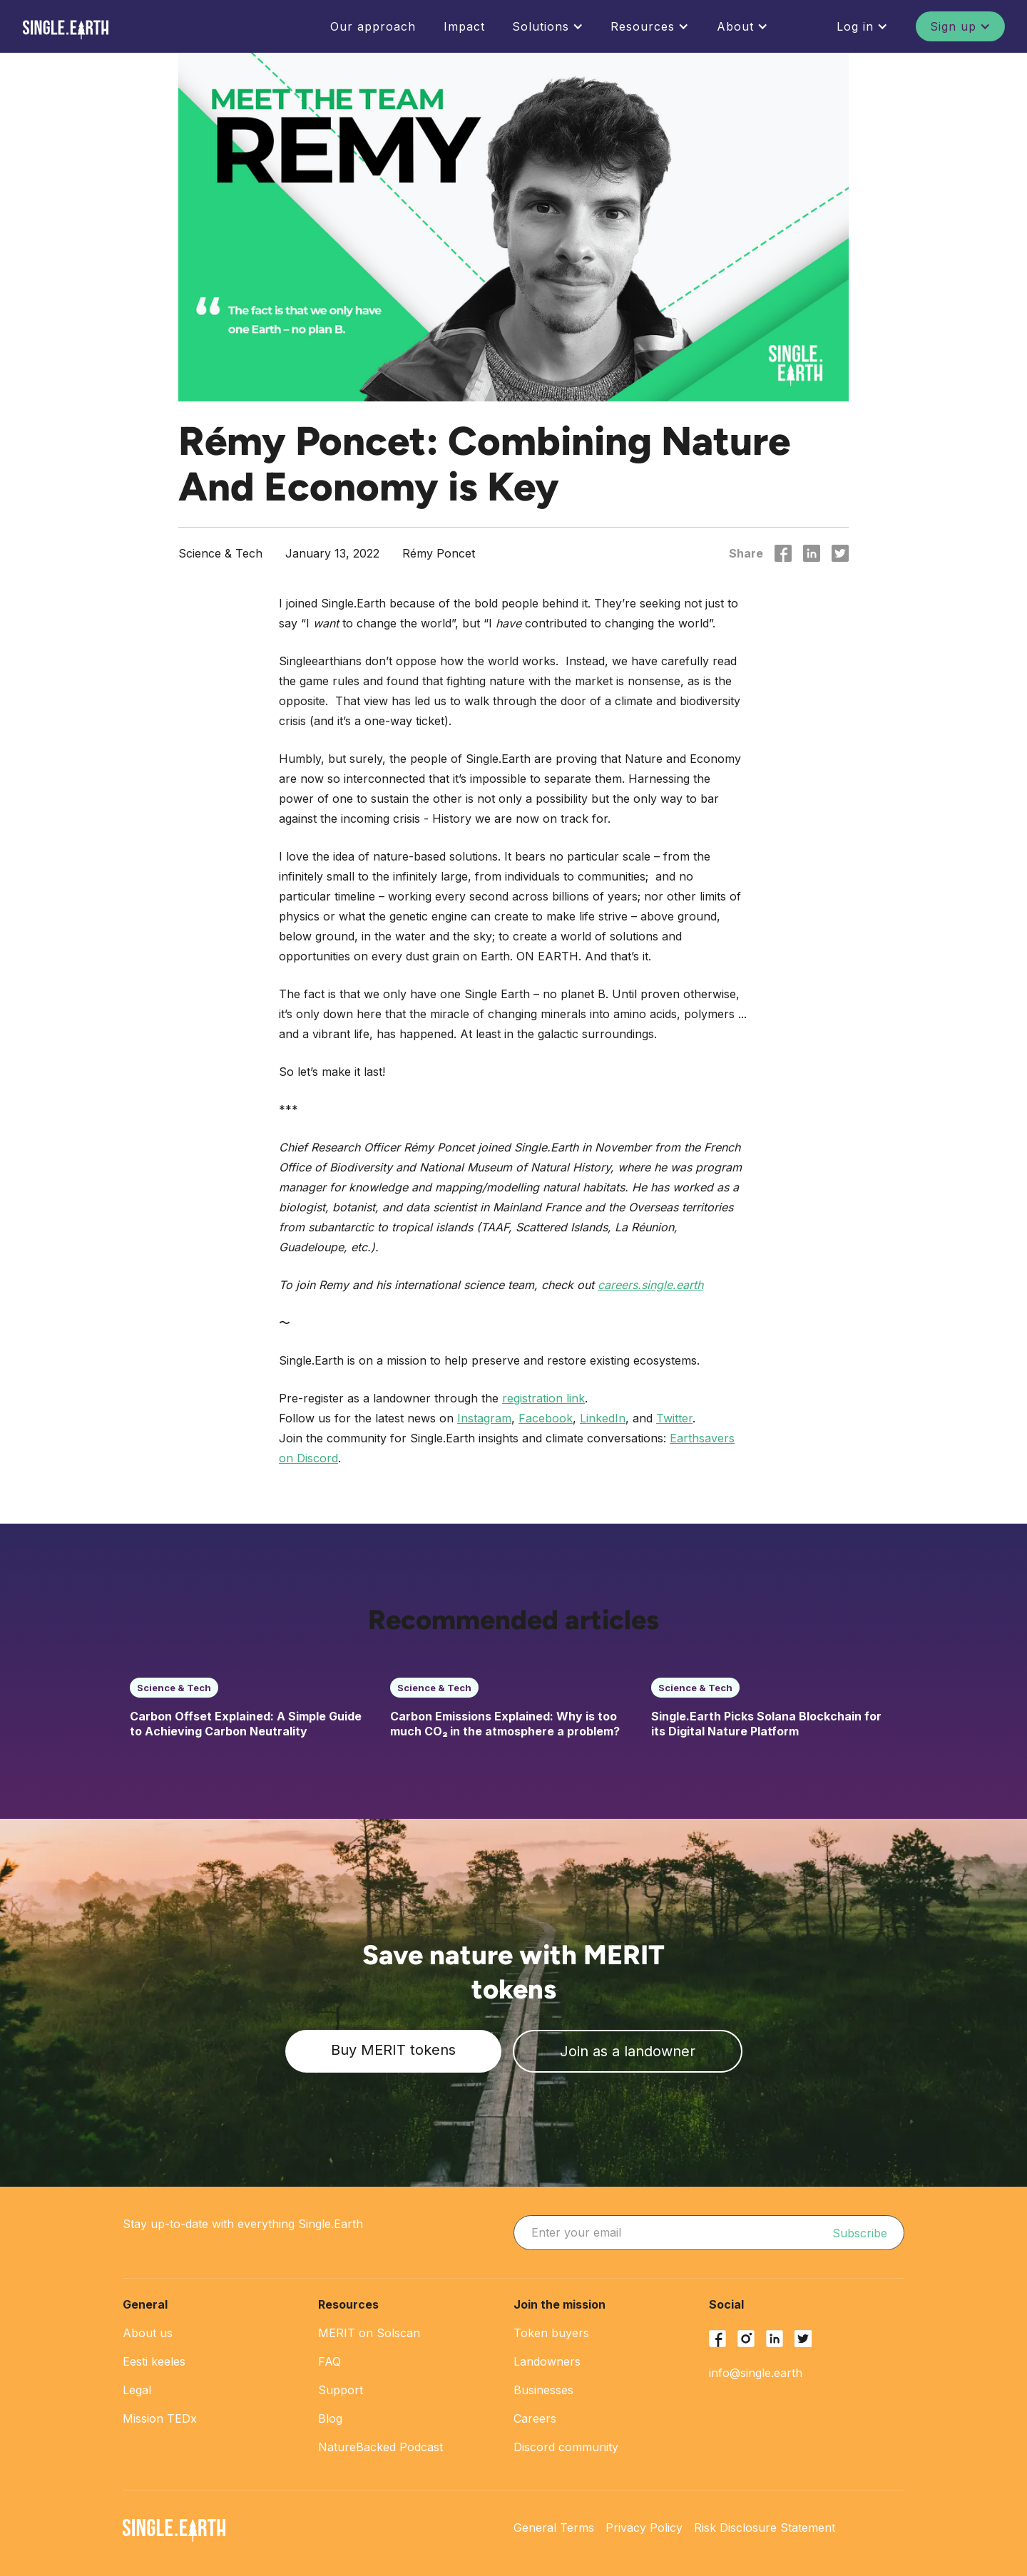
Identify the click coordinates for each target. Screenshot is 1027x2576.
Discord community (566, 2447)
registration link (543, 1398)
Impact (464, 26)
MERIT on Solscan (369, 2333)
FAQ (329, 2361)
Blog (330, 2418)
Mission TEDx (160, 2418)
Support (340, 2390)
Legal (137, 2390)
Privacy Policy (644, 2527)
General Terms (554, 2527)
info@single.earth (755, 2373)
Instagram (484, 1418)
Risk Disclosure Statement (764, 2527)
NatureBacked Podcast (380, 2447)
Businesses (543, 2390)
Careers (535, 2418)
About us (148, 2333)
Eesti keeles (154, 2361)
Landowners (547, 2361)
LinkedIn (602, 1418)
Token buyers (551, 2333)
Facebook (545, 1418)
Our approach (373, 26)
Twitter (674, 1418)
